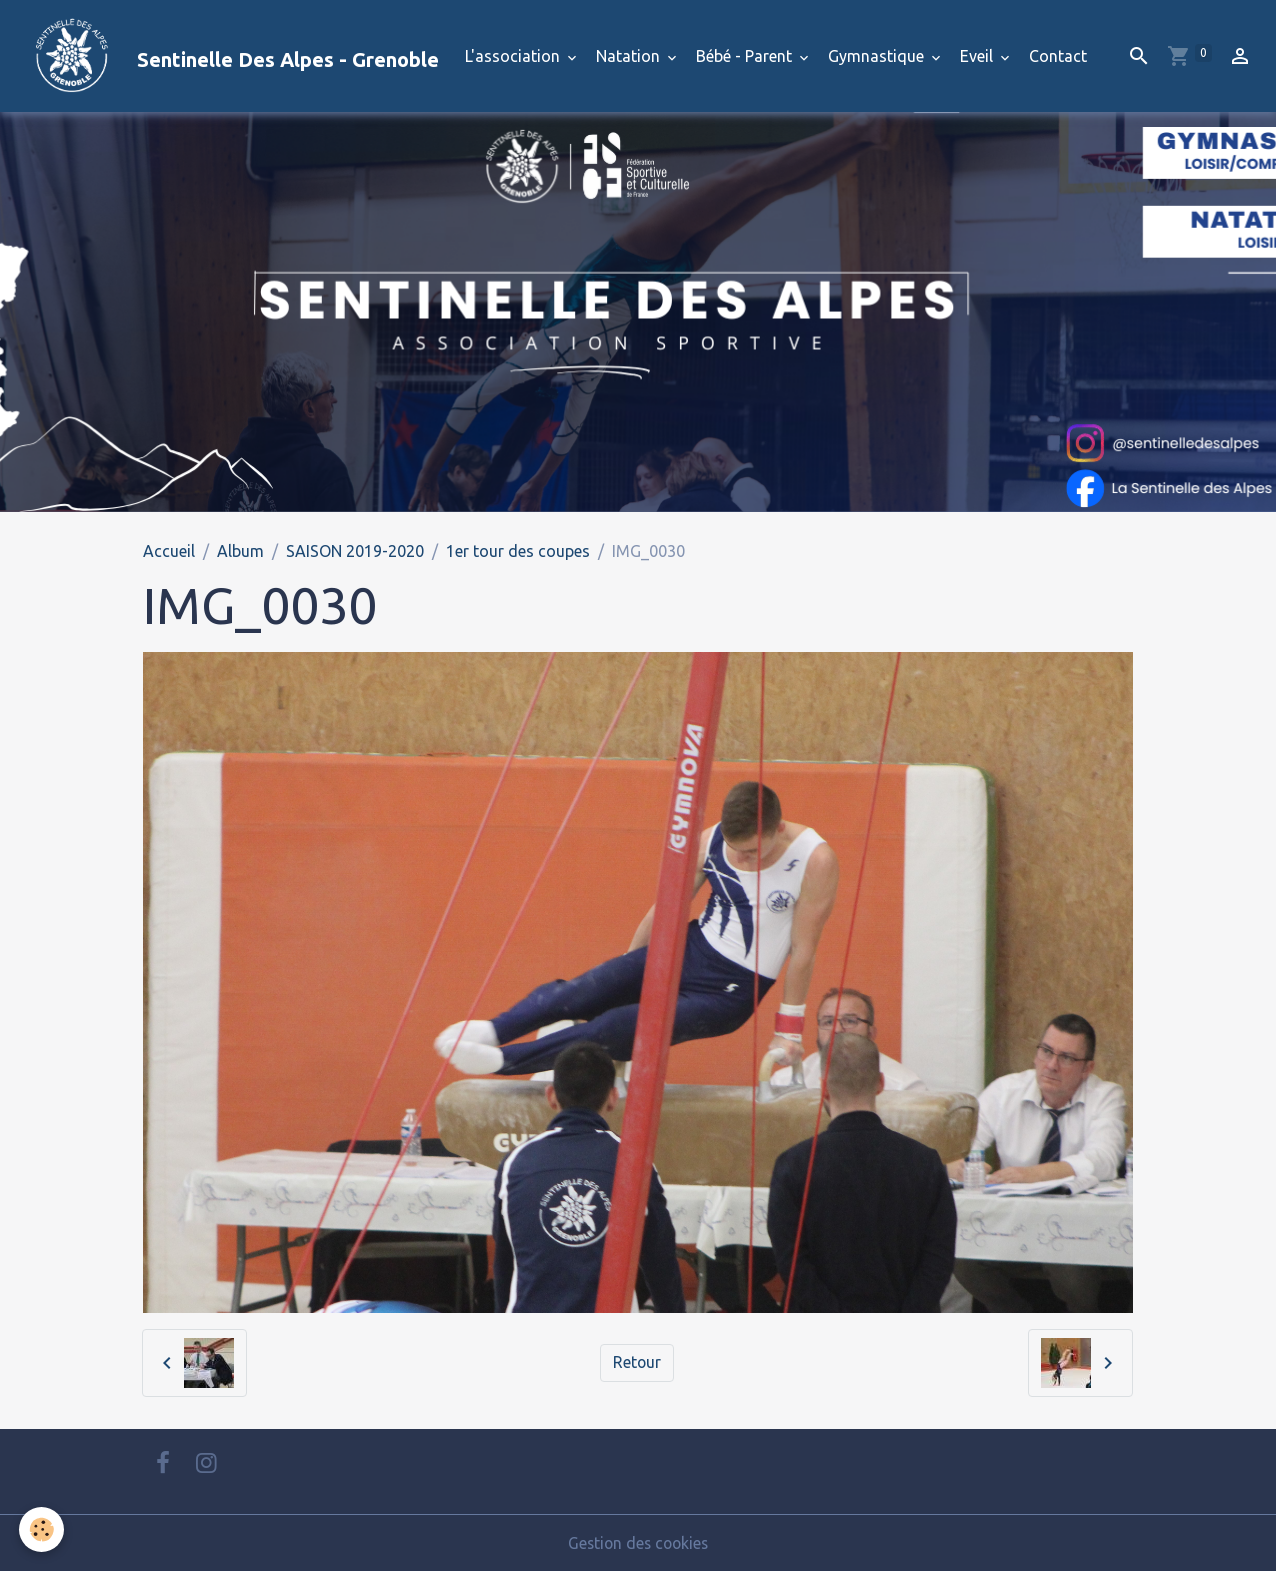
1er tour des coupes (518, 551)
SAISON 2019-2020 (355, 551)
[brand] (227, 56)
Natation (630, 56)
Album (240, 551)
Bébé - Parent (746, 56)
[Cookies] (42, 1529)
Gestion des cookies (638, 1543)
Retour (637, 1363)
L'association (514, 56)
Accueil (169, 551)
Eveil (978, 56)
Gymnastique (878, 56)
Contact (1058, 56)
